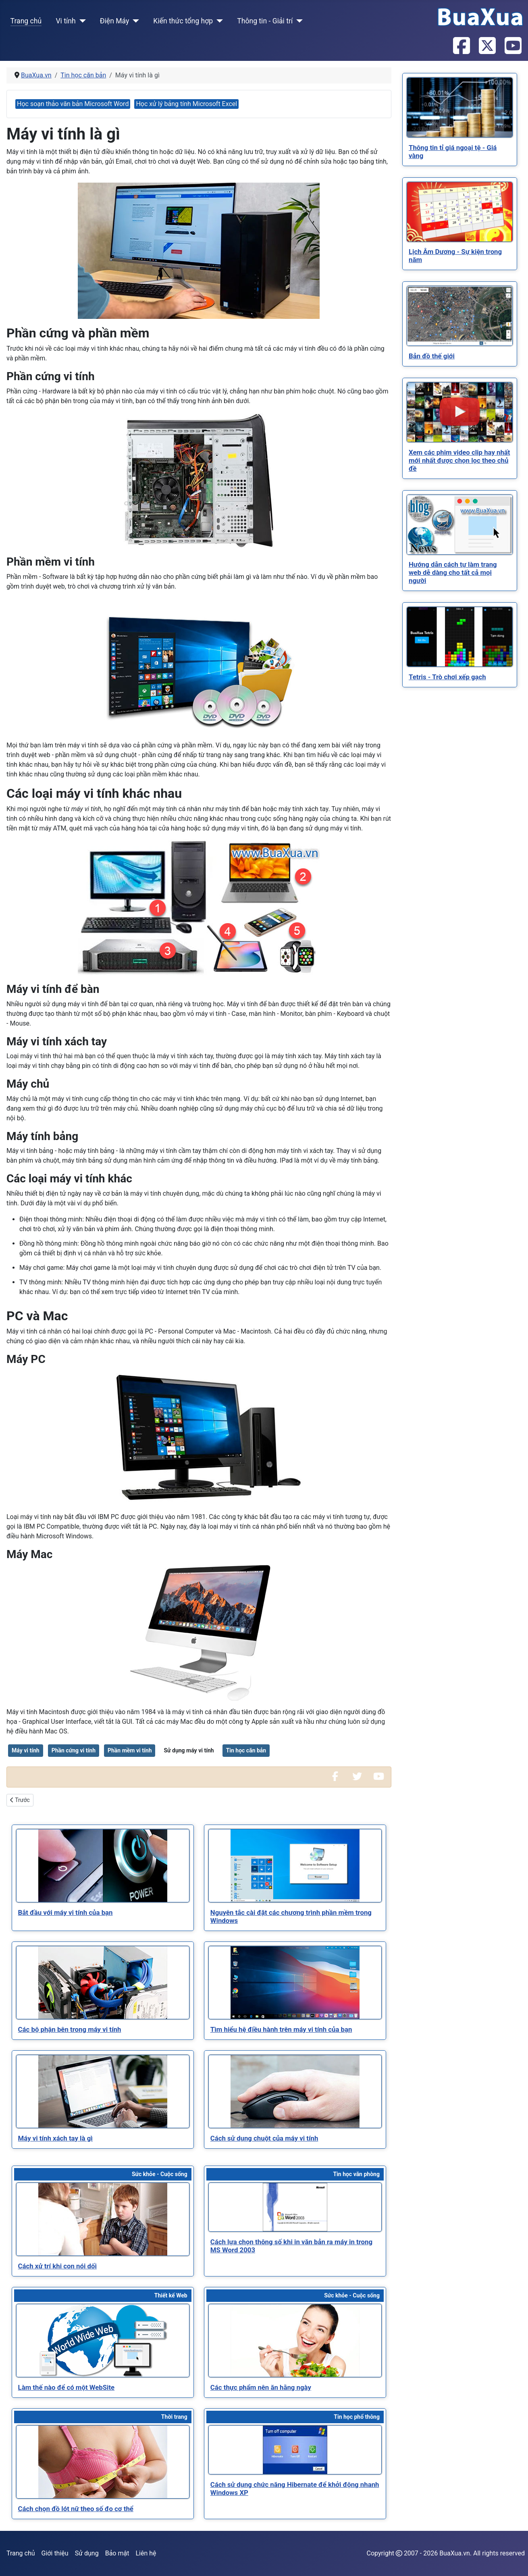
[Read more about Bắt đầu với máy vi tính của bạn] (103, 1865)
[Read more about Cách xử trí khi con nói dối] (103, 2219)
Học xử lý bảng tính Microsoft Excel (186, 104)
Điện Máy (114, 21)
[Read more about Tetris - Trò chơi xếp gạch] (459, 636)
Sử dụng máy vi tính (189, 1750)
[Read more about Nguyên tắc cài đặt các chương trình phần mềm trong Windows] (295, 1865)
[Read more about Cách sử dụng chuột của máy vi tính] (295, 2091)
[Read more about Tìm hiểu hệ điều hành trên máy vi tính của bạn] (295, 1982)
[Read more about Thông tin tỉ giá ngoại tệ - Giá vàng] (459, 107)
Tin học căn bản (246, 1750)
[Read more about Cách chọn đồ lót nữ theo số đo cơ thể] (103, 2462)
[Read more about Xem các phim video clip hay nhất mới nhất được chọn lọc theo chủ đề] (459, 412)
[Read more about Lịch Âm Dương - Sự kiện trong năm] (459, 211)
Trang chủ (26, 21)
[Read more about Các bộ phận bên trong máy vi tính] (103, 1982)
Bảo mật (117, 2553)
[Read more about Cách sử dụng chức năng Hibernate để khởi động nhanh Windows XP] (295, 2450)
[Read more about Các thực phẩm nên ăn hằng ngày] (295, 2340)
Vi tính (65, 21)
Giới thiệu (55, 2553)
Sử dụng (87, 2553)
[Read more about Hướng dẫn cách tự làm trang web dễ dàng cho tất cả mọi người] (459, 524)
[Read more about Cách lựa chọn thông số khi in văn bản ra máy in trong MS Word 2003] (295, 2207)
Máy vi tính (25, 1750)
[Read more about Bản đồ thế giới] (459, 315)
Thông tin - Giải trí (265, 21)
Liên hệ (145, 2553)
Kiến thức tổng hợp (183, 21)
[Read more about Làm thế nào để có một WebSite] (103, 2340)
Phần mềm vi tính (130, 1750)
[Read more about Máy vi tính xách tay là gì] (103, 2091)
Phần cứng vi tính (74, 1750)
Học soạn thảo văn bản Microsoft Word (73, 104)
